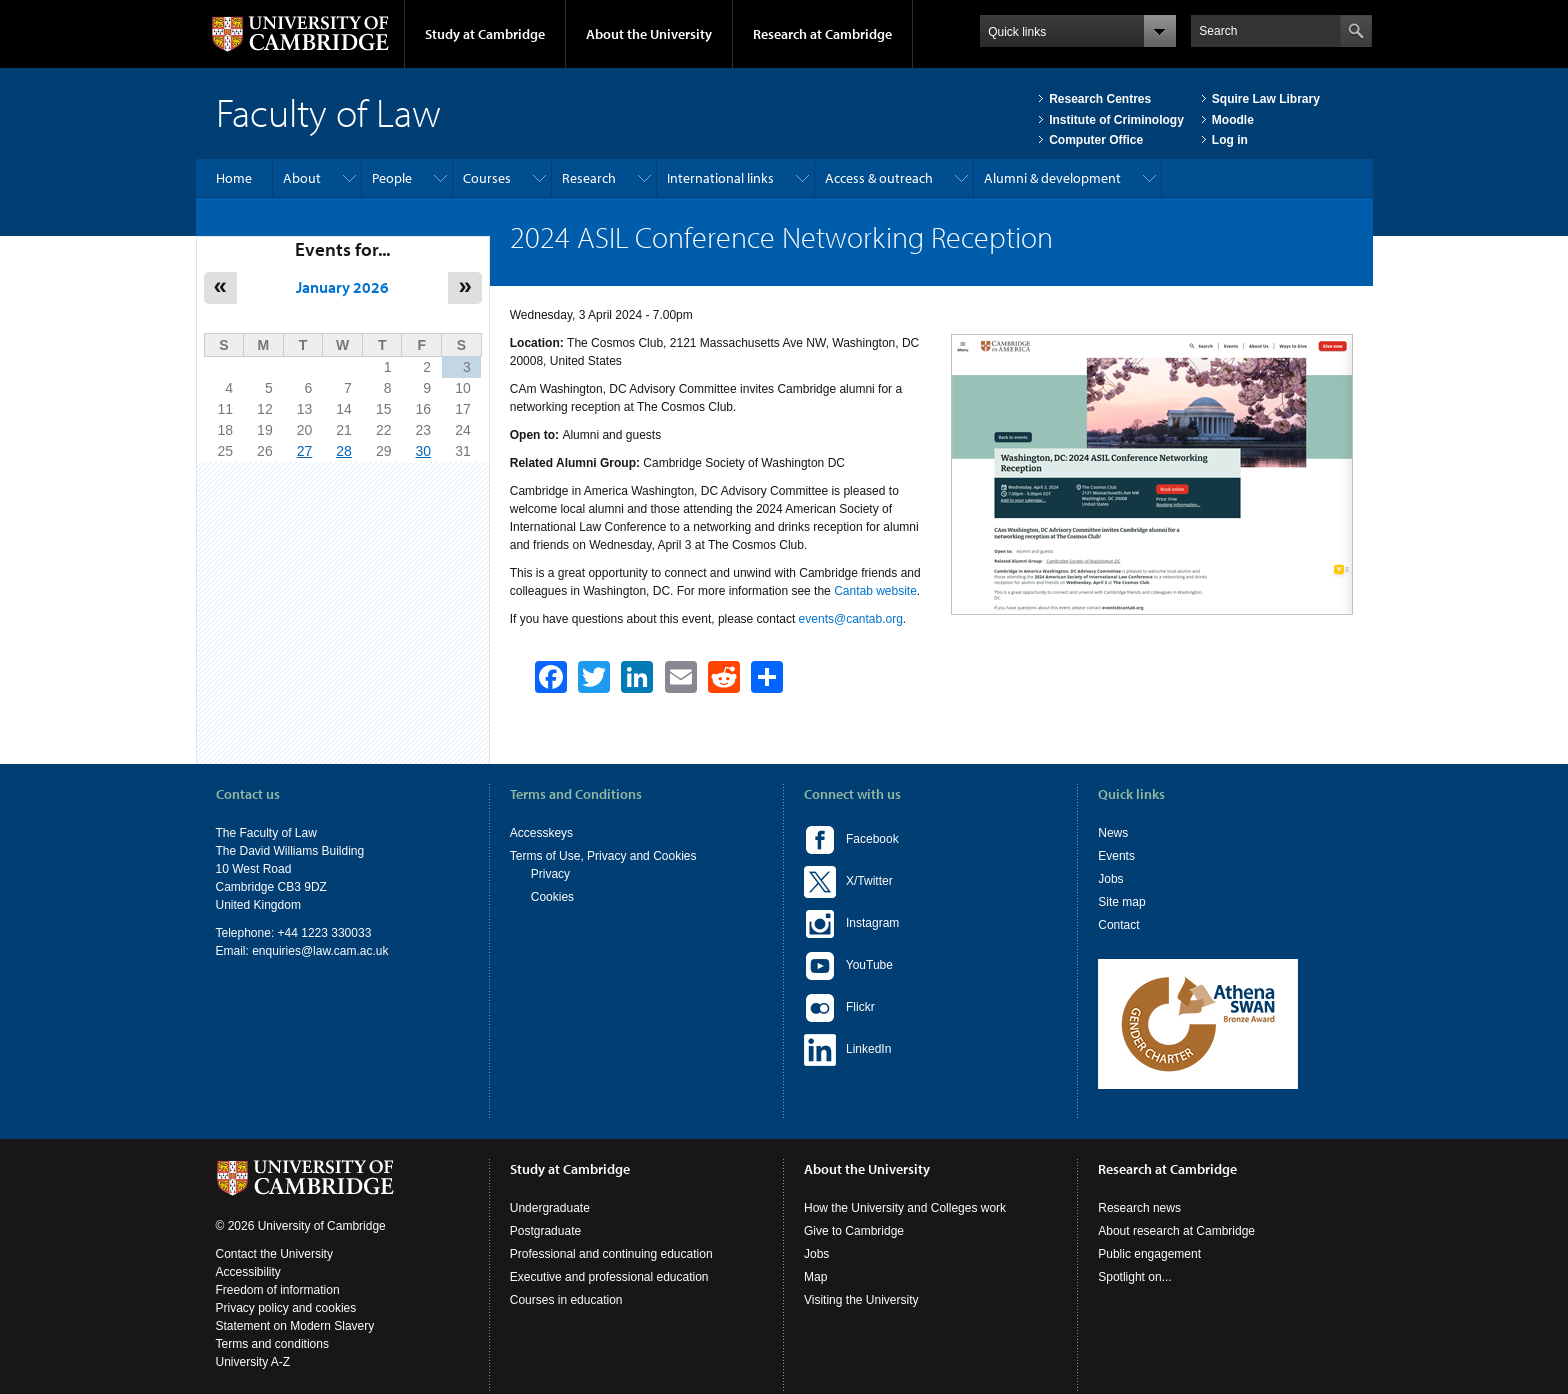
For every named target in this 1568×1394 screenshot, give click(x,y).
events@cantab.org (851, 619)
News (1113, 833)
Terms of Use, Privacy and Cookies (603, 856)
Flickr (839, 1008)
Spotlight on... (1134, 1277)
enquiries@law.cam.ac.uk (320, 951)
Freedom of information (278, 1290)
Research (589, 178)
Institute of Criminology (1116, 120)
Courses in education (566, 1300)
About (302, 178)
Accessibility (248, 1272)
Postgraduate (545, 1231)
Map (815, 1277)
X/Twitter (848, 882)
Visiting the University (861, 1300)
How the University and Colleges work (905, 1208)
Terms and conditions (272, 1344)
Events (1116, 856)
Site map (1121, 902)
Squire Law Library (1266, 99)
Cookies (552, 897)
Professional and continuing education (611, 1254)
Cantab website (875, 591)
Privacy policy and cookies (286, 1308)
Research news (1139, 1208)
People (392, 178)
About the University (649, 34)
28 (344, 451)
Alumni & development (1052, 178)
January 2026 (342, 287)
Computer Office (1096, 140)
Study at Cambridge (485, 34)
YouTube (848, 966)
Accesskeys (541, 833)
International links (720, 178)
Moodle (1233, 120)
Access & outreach (879, 178)
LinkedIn (847, 1050)
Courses (487, 178)
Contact (1118, 925)
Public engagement (1149, 1254)
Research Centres (1100, 99)
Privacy (550, 874)
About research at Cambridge (1176, 1231)
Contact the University (274, 1254)
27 (305, 451)
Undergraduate (550, 1208)
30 (423, 451)
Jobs (1110, 879)
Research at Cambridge (822, 34)
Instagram (851, 924)
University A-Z (253, 1362)
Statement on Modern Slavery (295, 1326)
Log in (1230, 140)
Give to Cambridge (854, 1231)
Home (234, 178)
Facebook (851, 840)
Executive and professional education (609, 1277)
